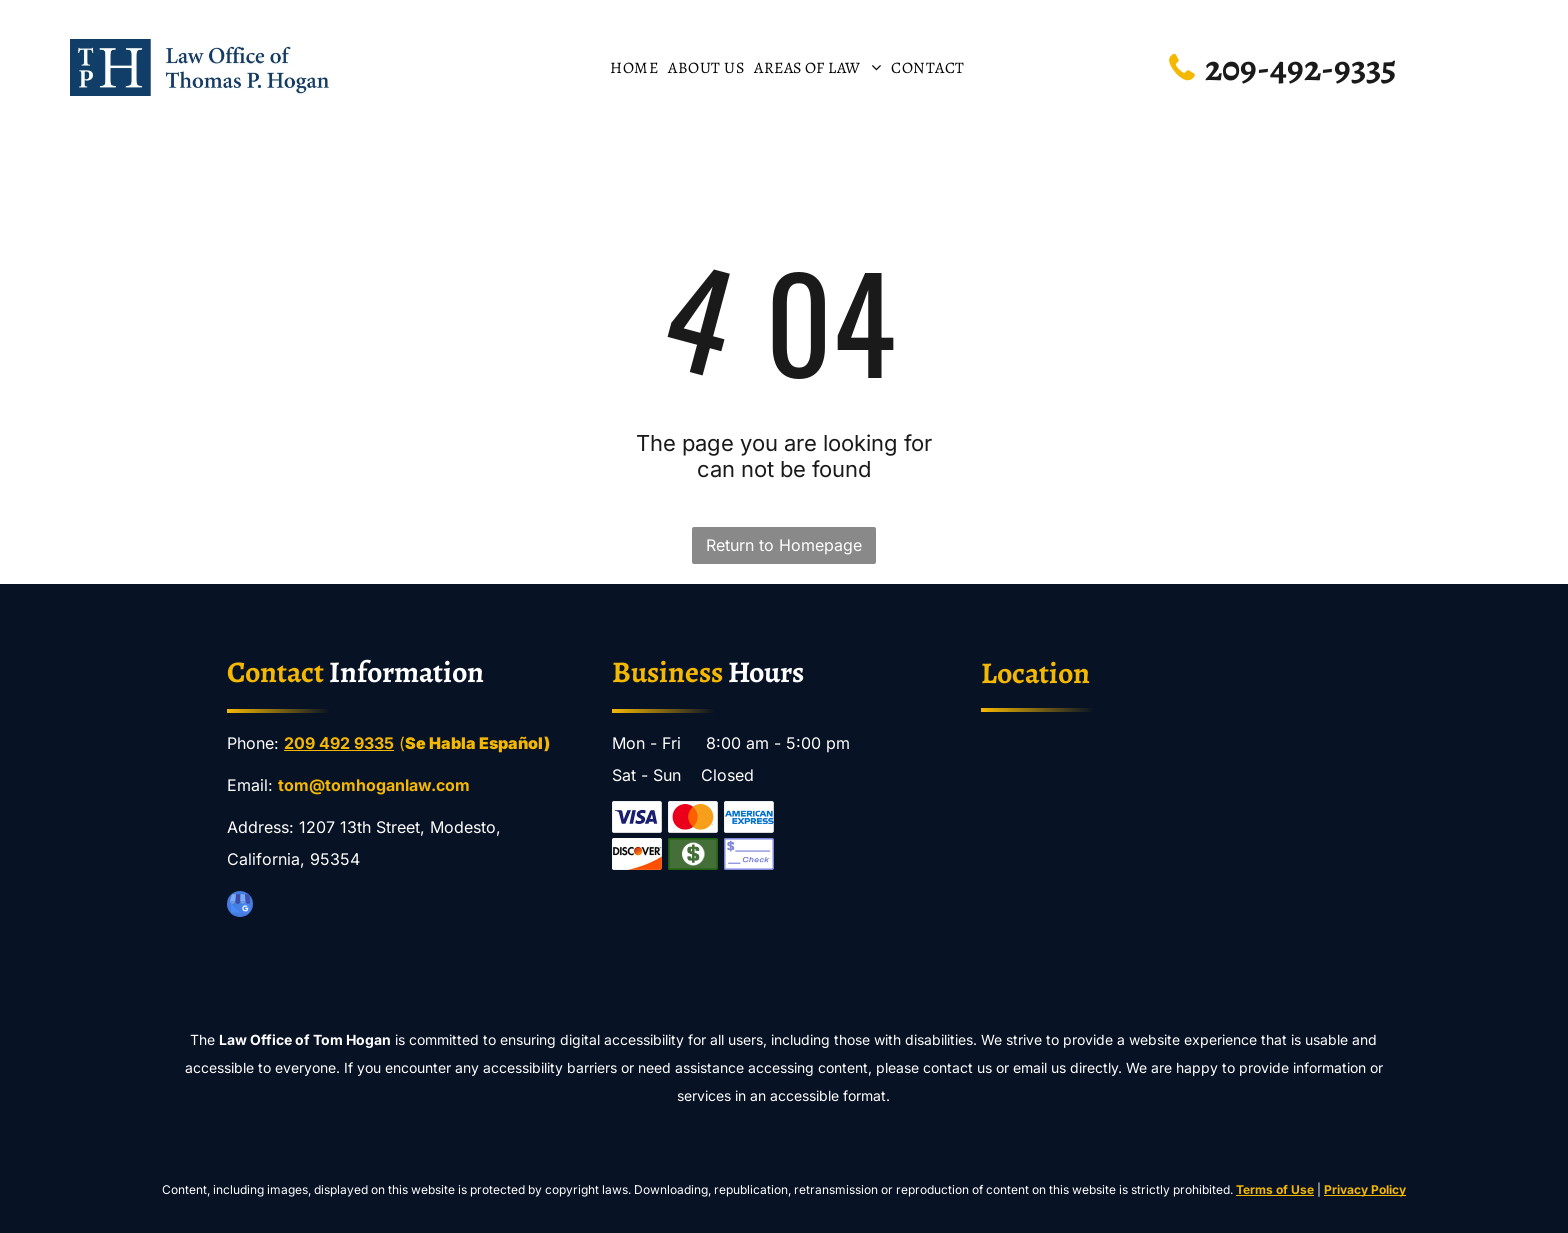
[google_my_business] (240, 906)
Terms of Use (1275, 1189)
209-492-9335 (1300, 67)
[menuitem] (634, 67)
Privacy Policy (1365, 1189)
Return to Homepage (784, 545)
